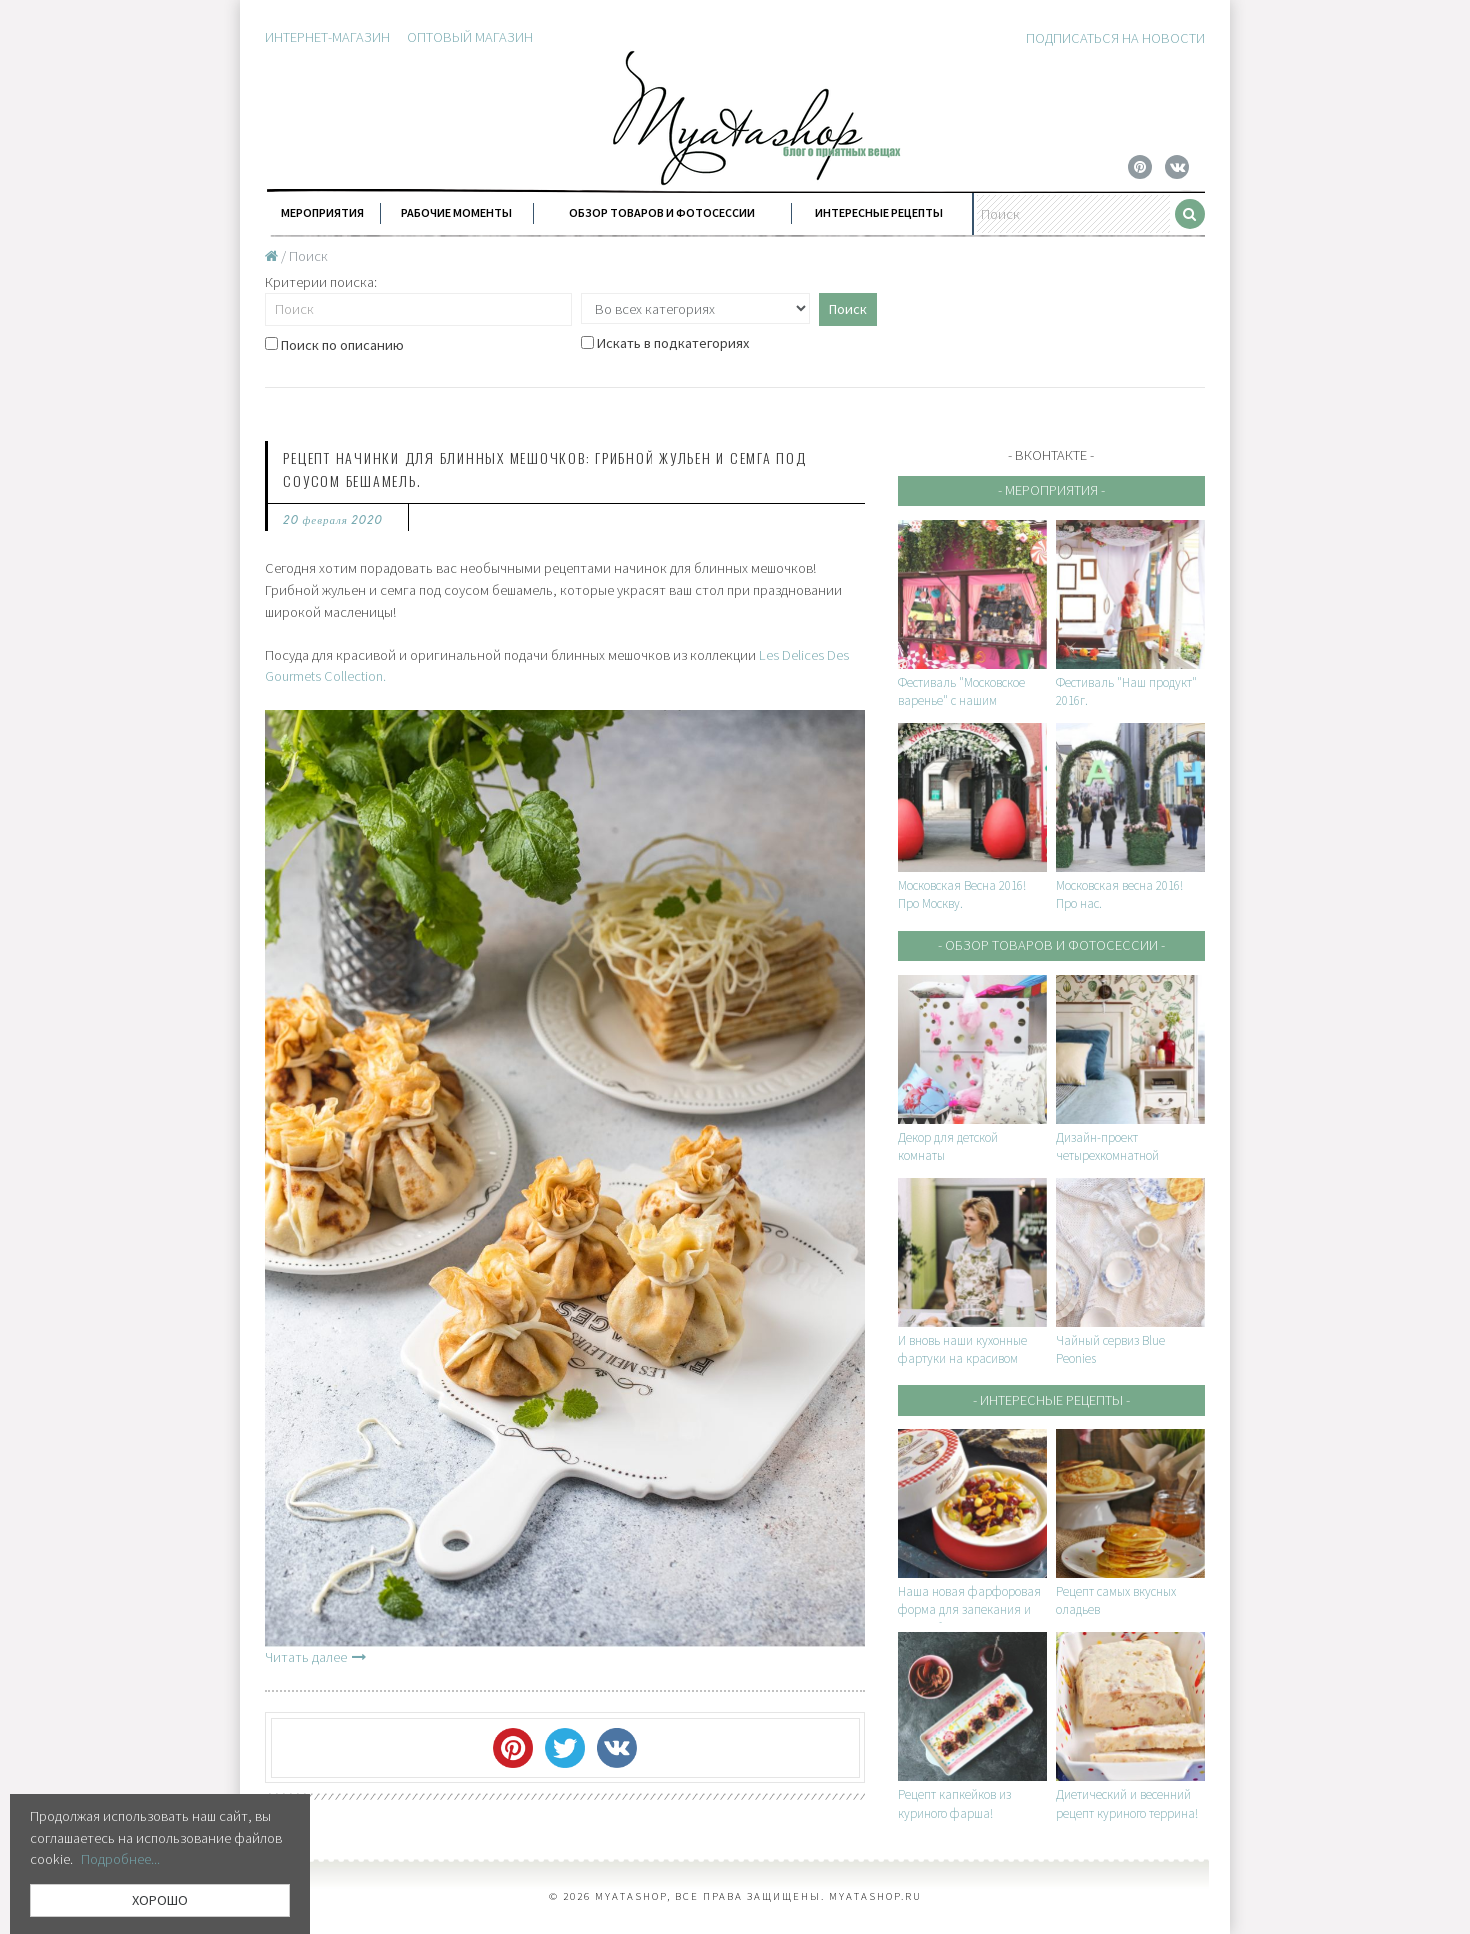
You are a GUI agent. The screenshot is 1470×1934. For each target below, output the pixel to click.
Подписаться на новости (1115, 38)
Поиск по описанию (334, 345)
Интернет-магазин (327, 37)
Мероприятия (322, 212)
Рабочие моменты (456, 212)
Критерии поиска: (321, 282)
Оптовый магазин (470, 37)
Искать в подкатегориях (665, 344)
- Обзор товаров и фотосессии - (1051, 945)
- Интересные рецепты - (1051, 1400)
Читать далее (315, 1657)
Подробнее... (120, 1859)
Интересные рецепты (879, 212)
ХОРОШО (160, 1900)
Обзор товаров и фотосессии (662, 212)
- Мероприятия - (1051, 490)
